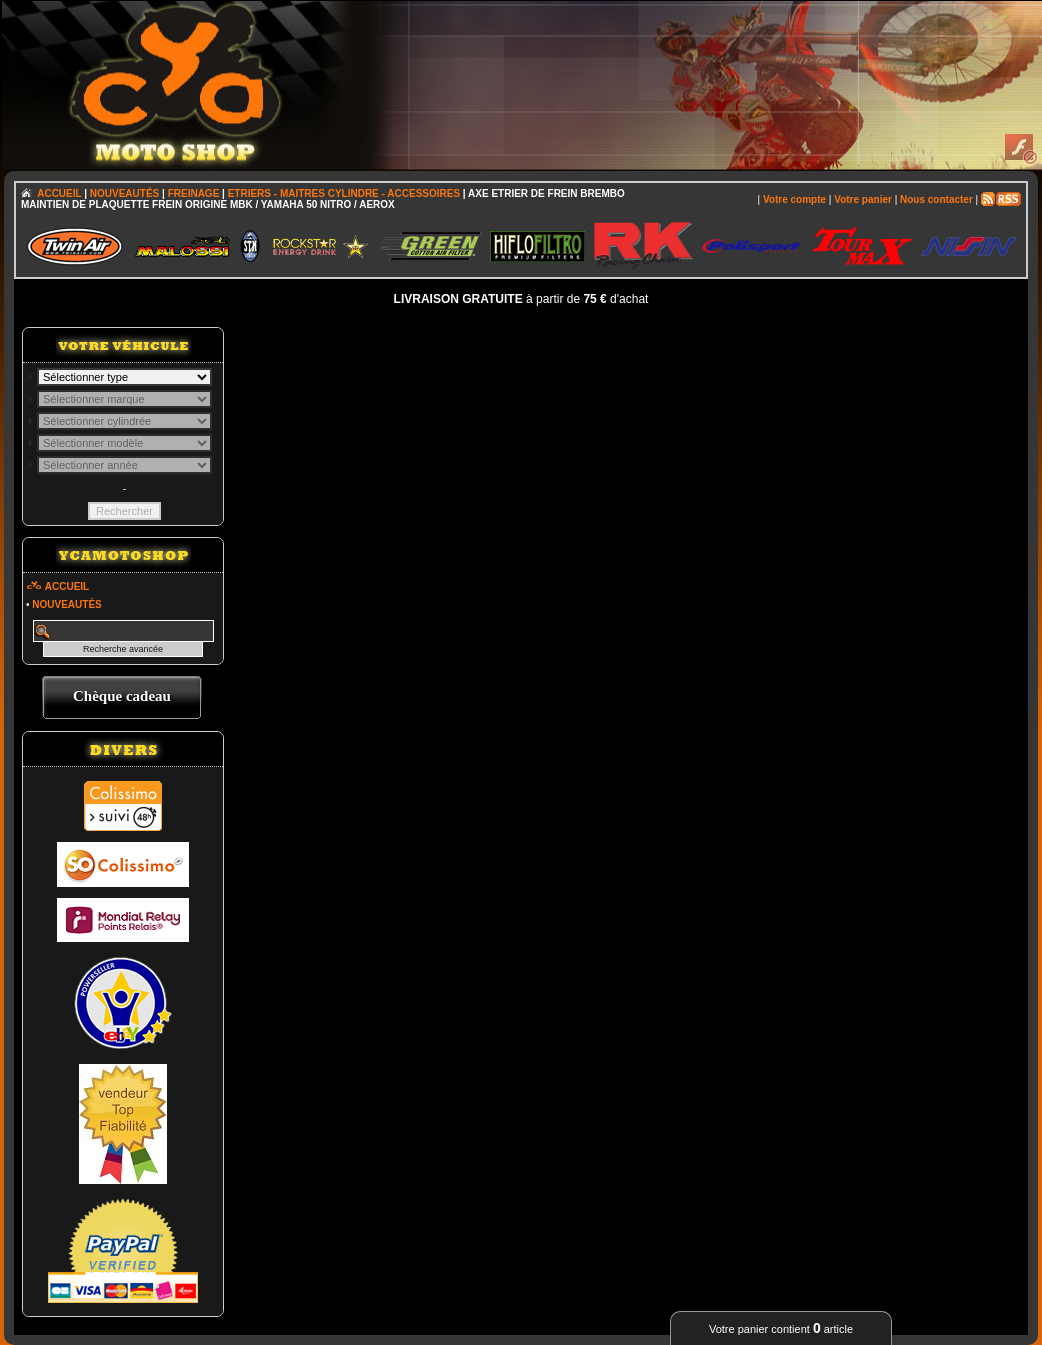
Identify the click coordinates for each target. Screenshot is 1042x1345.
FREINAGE (194, 193)
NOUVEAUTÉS (124, 193)
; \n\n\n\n (124, 377)
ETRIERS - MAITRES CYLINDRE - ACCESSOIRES (344, 193)
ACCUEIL (59, 193)
